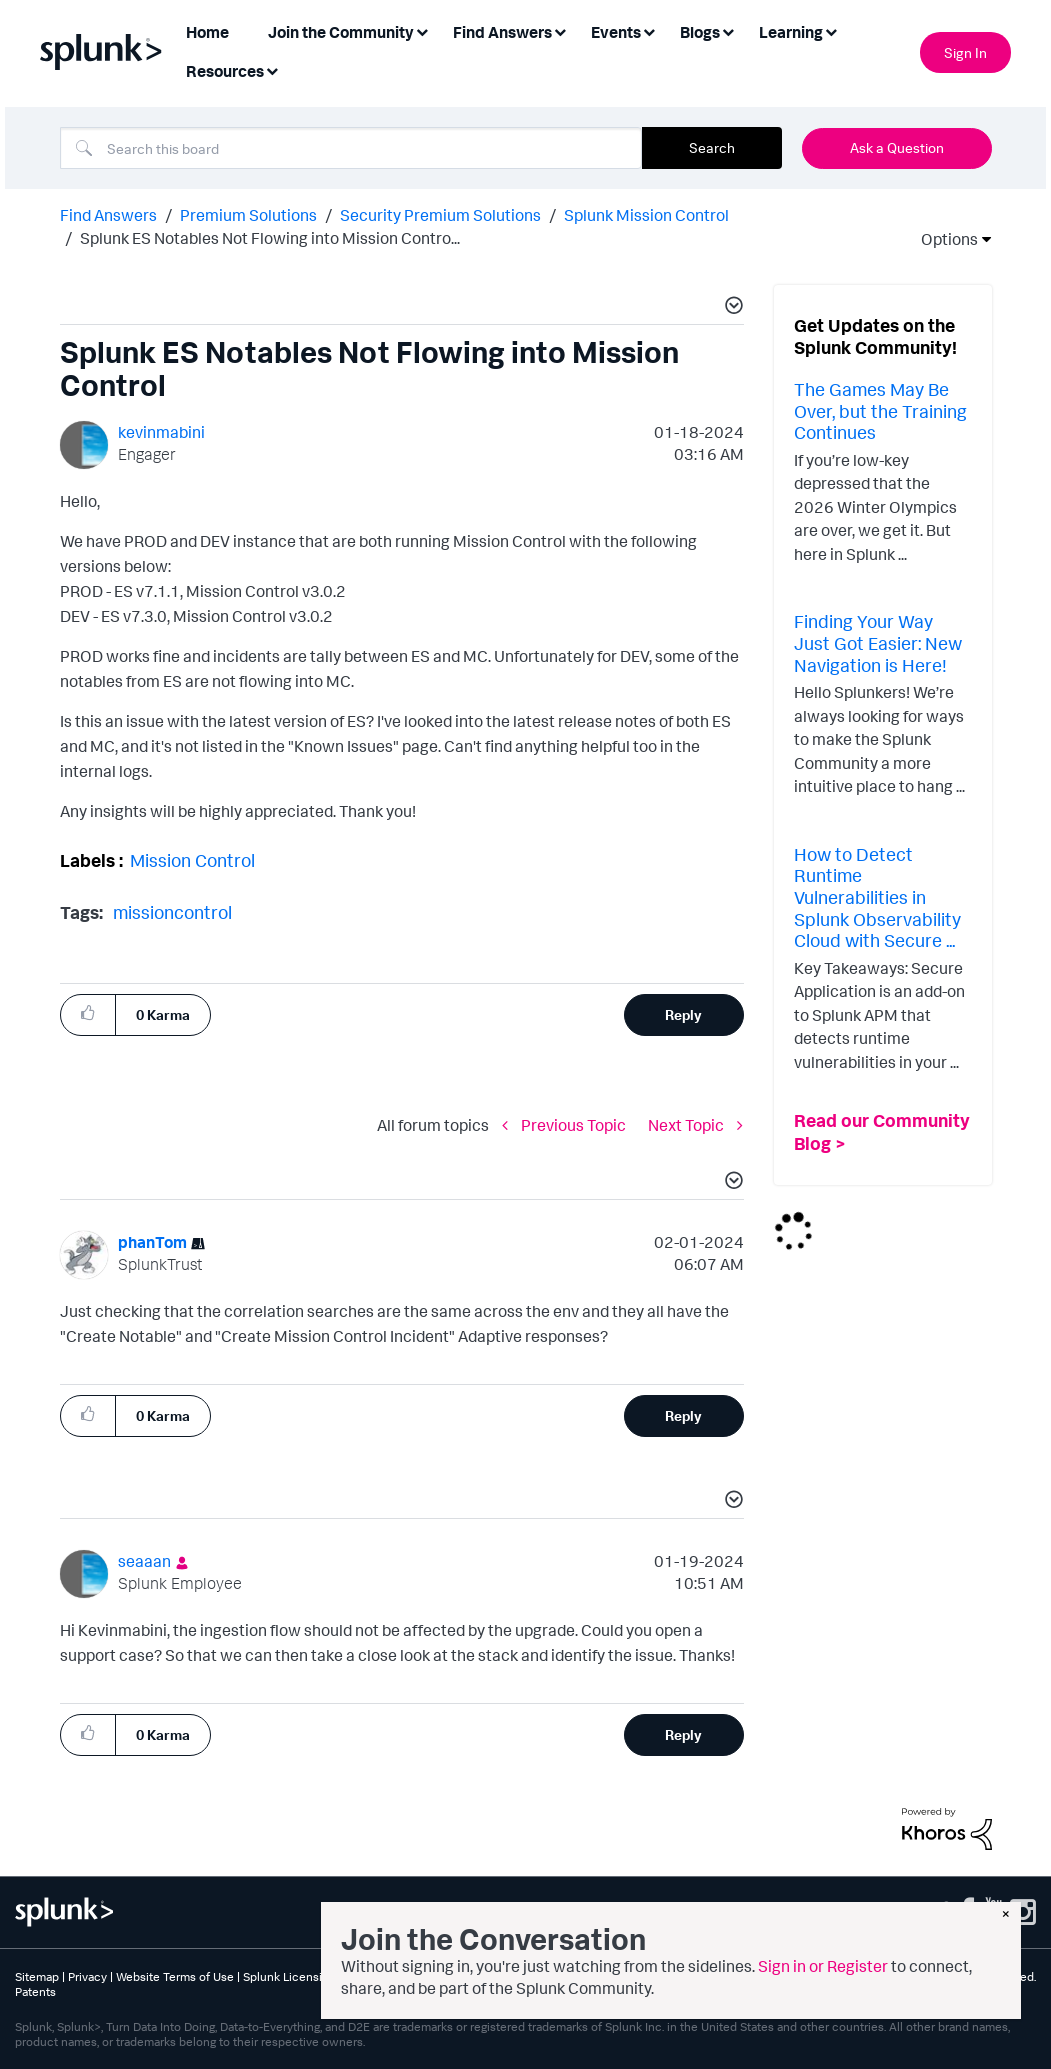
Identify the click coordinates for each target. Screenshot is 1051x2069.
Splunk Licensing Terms (307, 1976)
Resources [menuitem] (225, 71)
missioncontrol (172, 912)
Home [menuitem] (207, 32)
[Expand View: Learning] (831, 30)
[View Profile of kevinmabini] (161, 432)
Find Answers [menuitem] (502, 32)
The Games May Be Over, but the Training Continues (880, 410)
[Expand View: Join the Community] (422, 30)
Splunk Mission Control (646, 215)
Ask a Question (897, 147)
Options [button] (943, 239)
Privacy (87, 1976)
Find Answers (108, 215)
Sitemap (37, 1976)
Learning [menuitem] (791, 32)
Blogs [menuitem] (700, 32)
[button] (731, 308)
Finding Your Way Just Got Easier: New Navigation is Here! (878, 642)
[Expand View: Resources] (272, 69)
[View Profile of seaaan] (144, 1561)
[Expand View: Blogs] (728, 30)
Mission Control (192, 860)
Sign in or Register (823, 1966)
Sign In (965, 52)
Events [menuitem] (616, 32)
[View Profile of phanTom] (152, 1242)
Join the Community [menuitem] (341, 32)
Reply (683, 1014)
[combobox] (351, 148)
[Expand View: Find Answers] (560, 30)
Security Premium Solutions (440, 215)
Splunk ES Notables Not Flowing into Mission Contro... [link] (270, 238)
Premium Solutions (248, 215)
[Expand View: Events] (649, 30)
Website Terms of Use (175, 1976)
